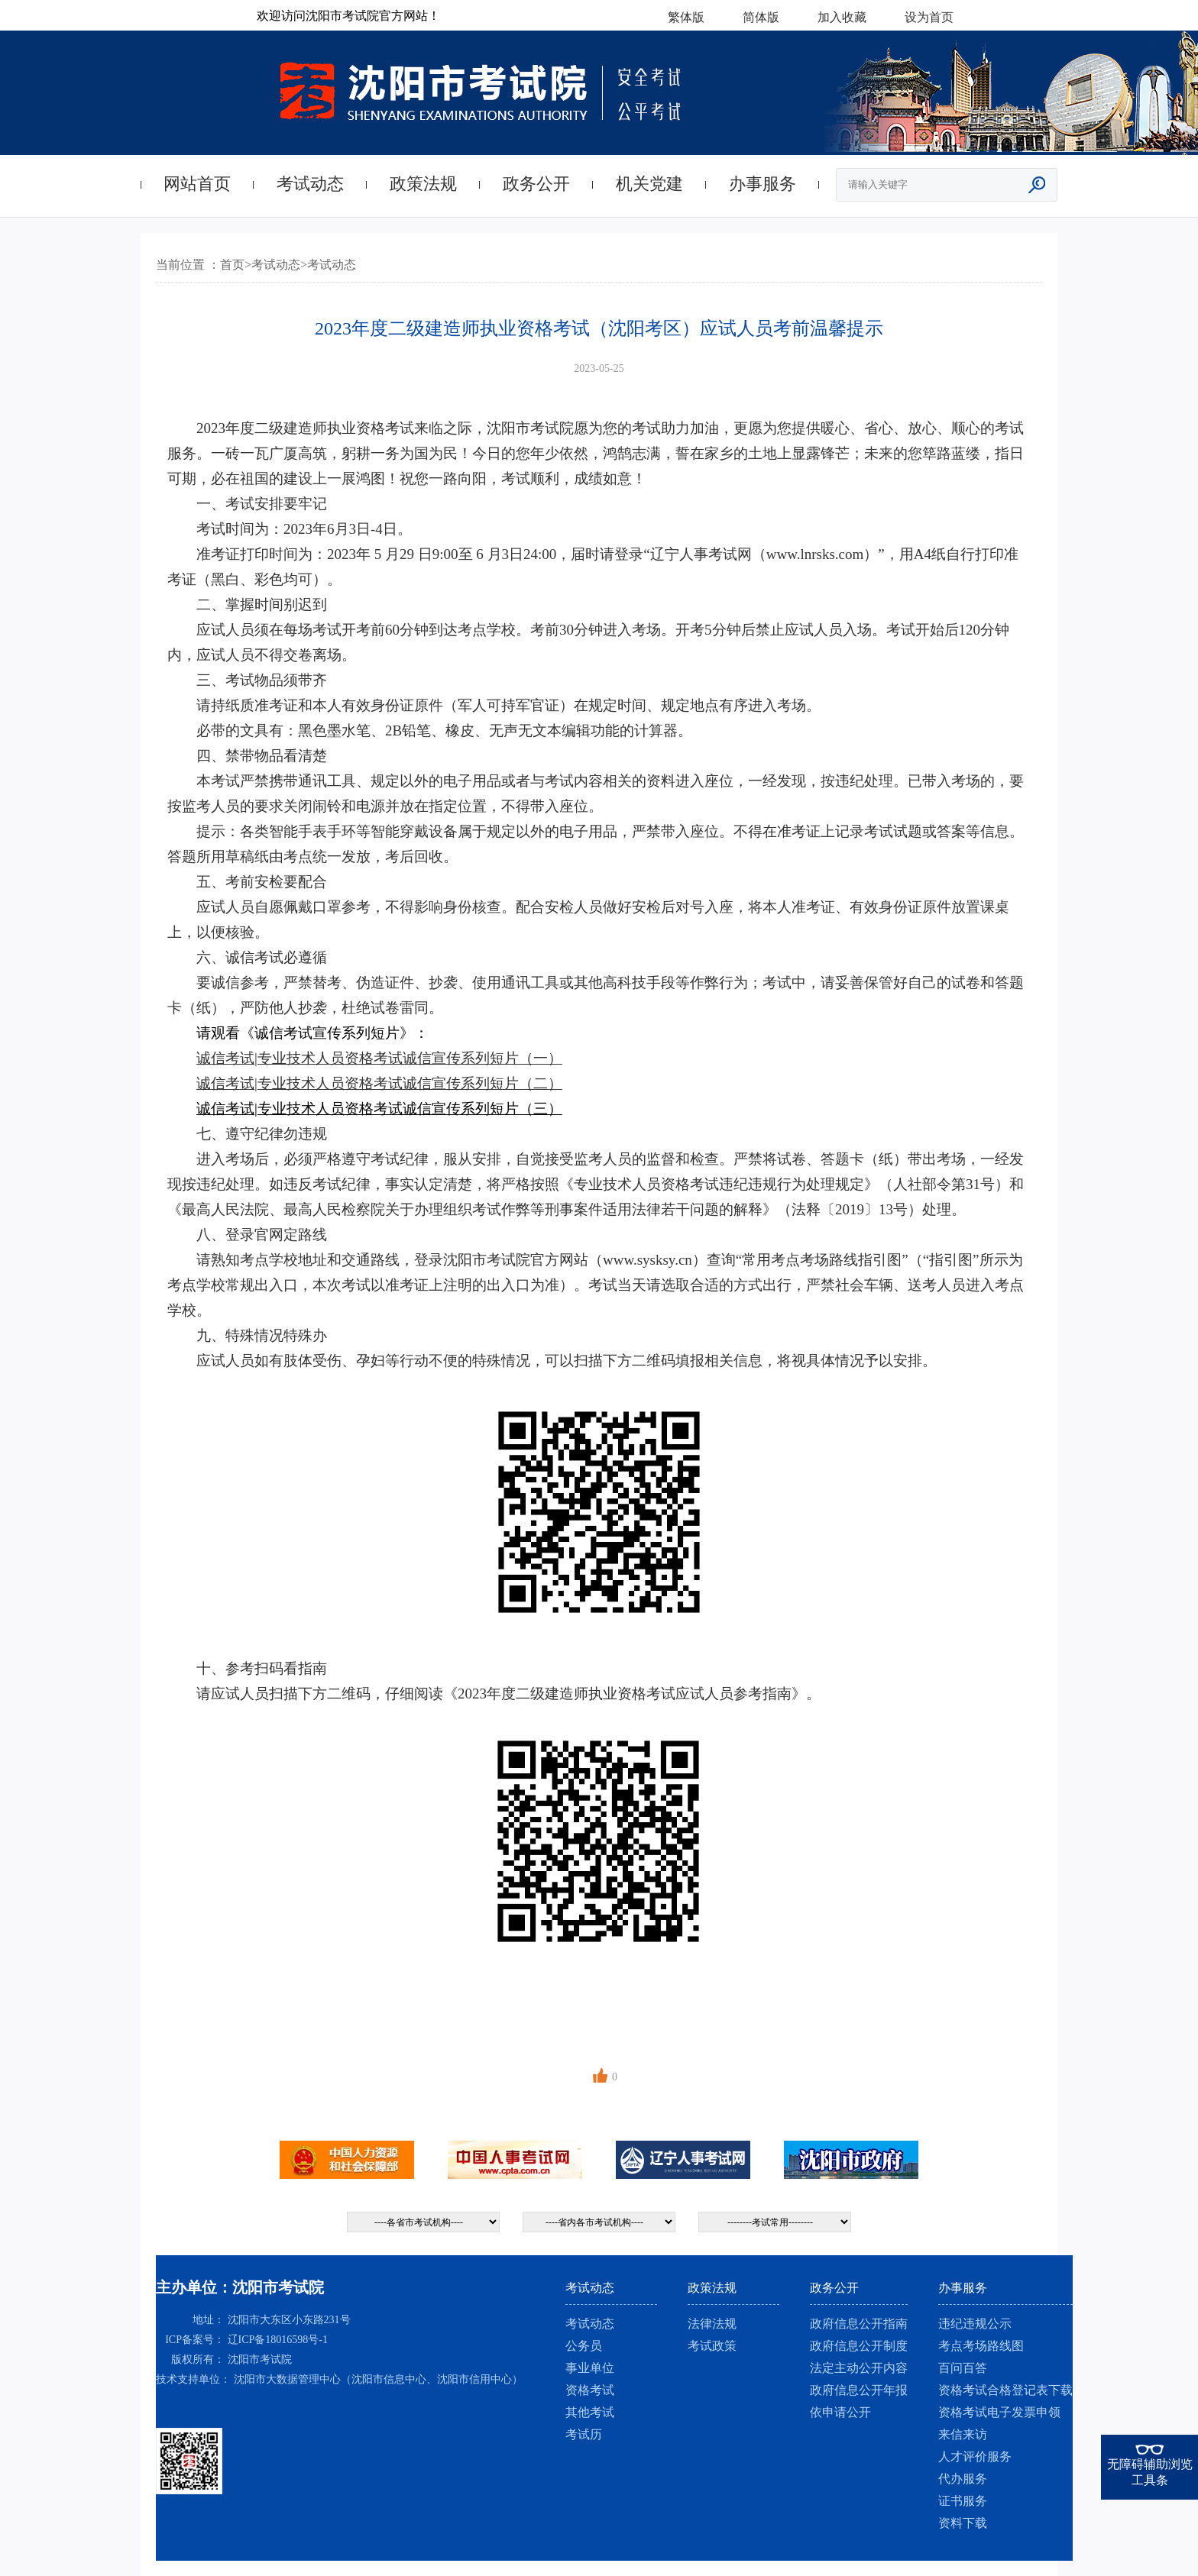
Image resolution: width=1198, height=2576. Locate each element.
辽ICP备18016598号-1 (278, 2339)
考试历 (583, 2434)
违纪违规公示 (975, 2323)
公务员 (583, 2345)
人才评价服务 (975, 2456)
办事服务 (762, 183)
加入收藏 (842, 17)
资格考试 (589, 2390)
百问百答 (962, 2367)
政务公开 (536, 183)
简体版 (761, 17)
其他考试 (589, 2412)
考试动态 (310, 183)
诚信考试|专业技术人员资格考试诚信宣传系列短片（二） (379, 1083)
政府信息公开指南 (859, 2323)
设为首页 (929, 17)
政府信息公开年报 (859, 2390)
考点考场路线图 (981, 2345)
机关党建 (649, 183)
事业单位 (589, 2367)
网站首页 (197, 183)
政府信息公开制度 (859, 2345)
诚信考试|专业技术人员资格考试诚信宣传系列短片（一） (379, 1058)
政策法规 (423, 183)
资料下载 (962, 2522)
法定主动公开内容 (859, 2367)
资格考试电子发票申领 (999, 2412)
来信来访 (962, 2434)
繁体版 (686, 17)
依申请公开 (840, 2412)
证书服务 (962, 2500)
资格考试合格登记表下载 (1005, 2390)
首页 (232, 264)
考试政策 (712, 2345)
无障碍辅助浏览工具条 (1150, 2472)
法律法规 (712, 2323)
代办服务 (962, 2478)
